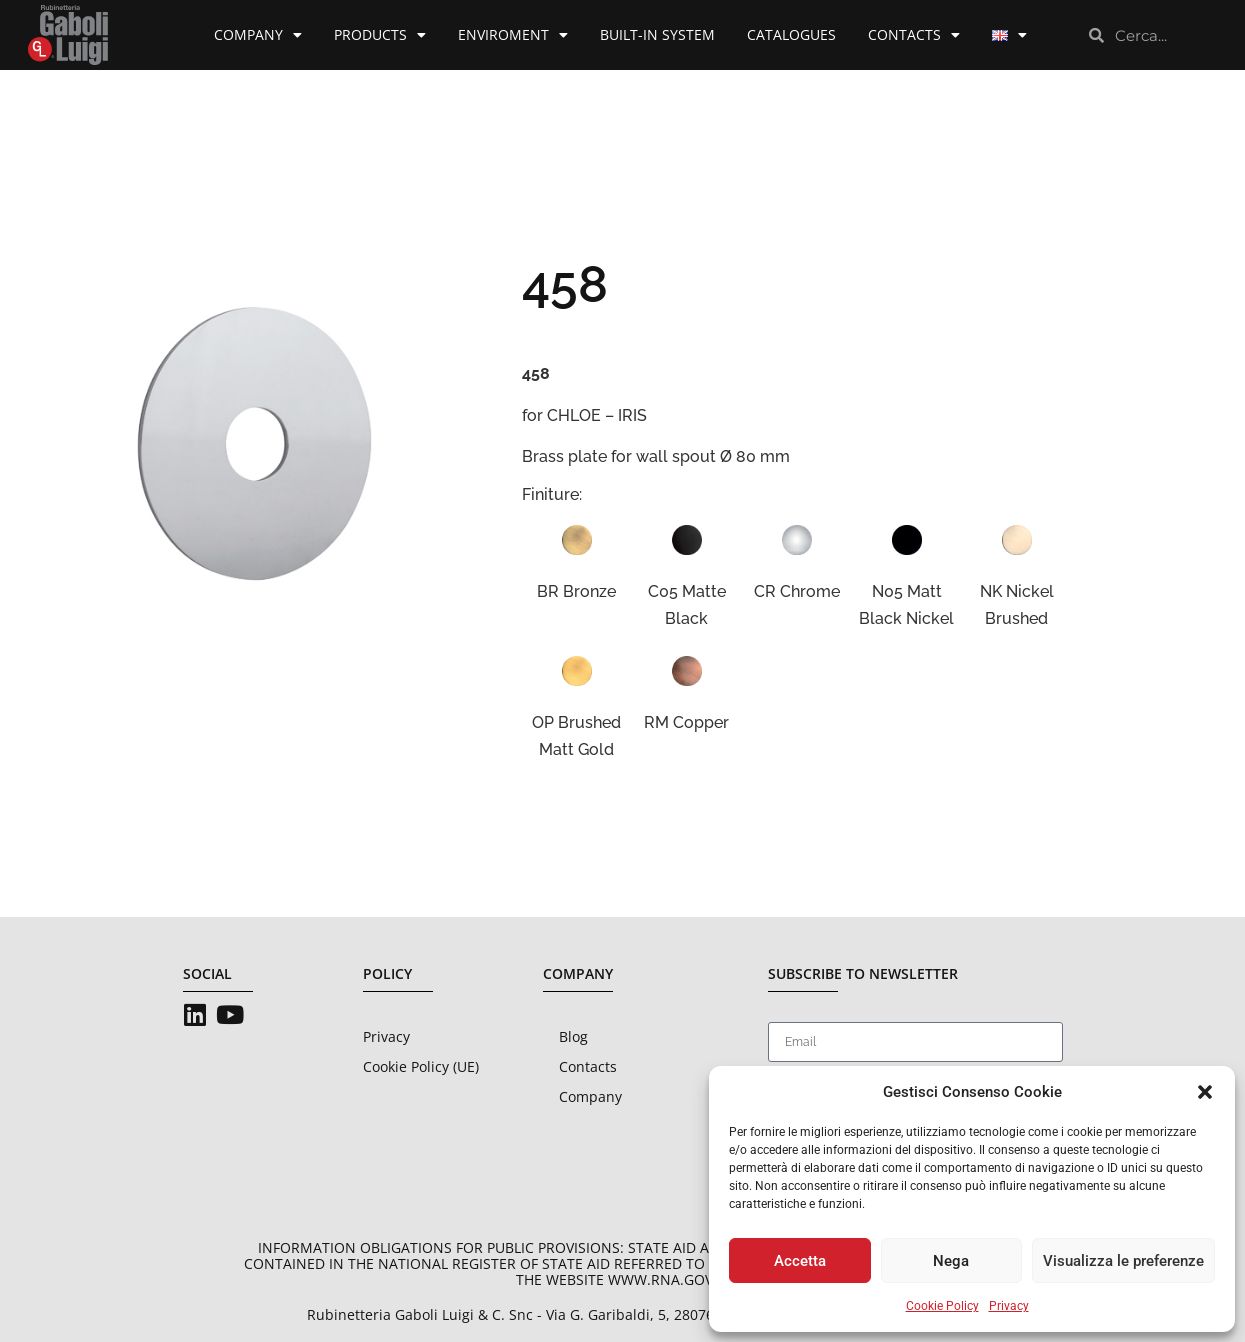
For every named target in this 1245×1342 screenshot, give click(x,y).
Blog (573, 1036)
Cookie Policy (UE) (421, 1066)
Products (380, 35)
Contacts (914, 35)
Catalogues (791, 34)
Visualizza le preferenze (1123, 1261)
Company (258, 35)
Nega (951, 1261)
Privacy (1009, 1306)
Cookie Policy (942, 1306)
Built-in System (657, 34)
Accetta (800, 1261)
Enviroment (513, 35)
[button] (1205, 1092)
